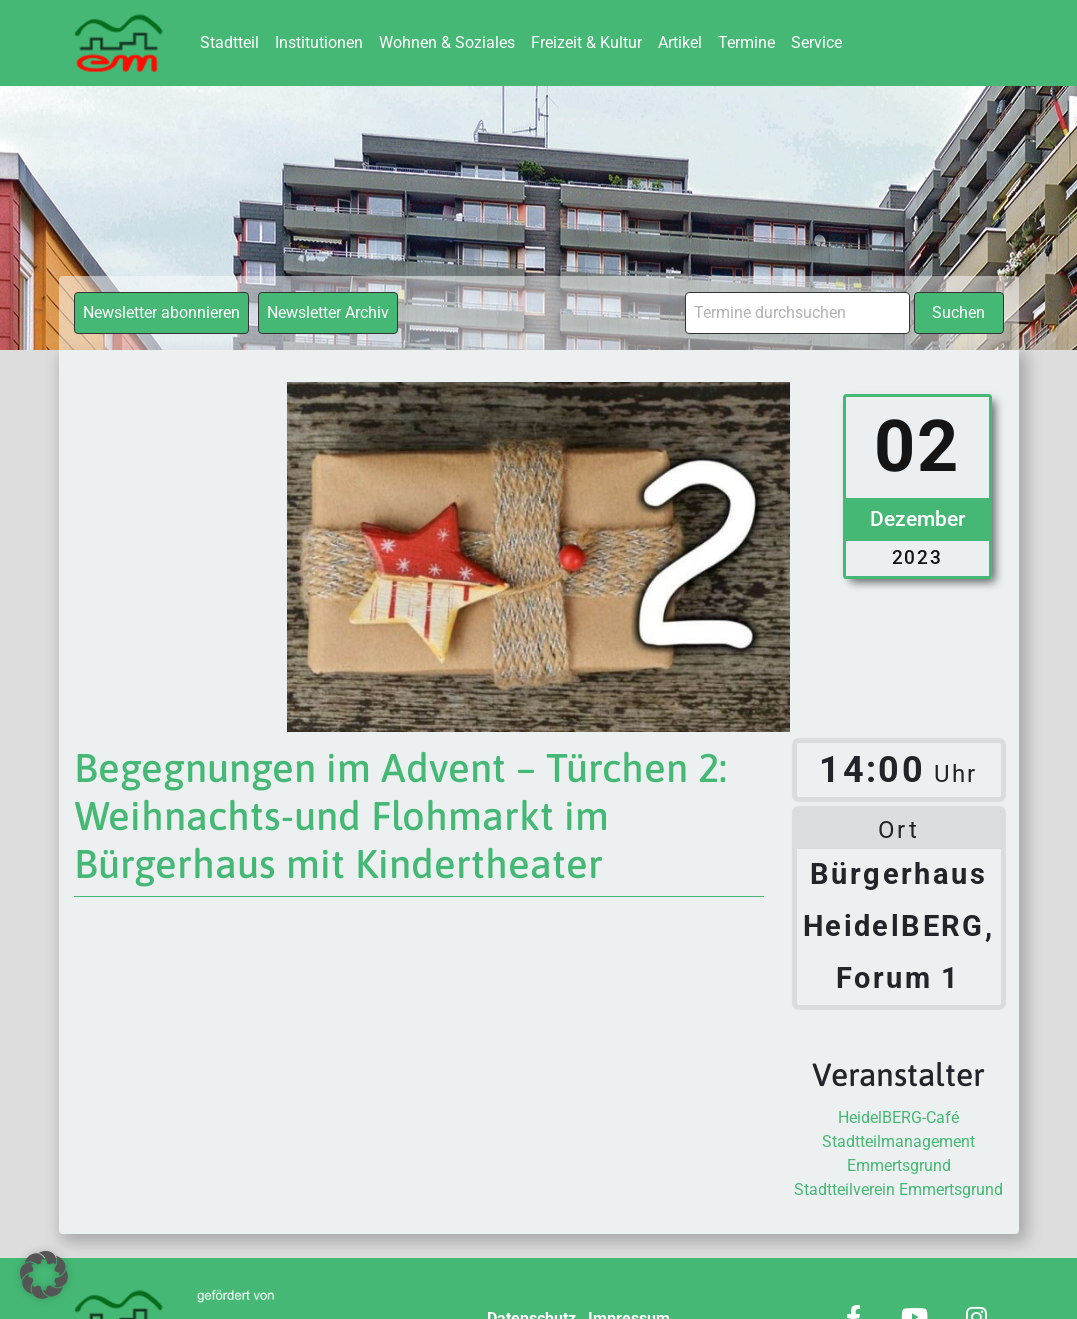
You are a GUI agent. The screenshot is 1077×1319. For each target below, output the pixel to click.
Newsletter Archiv (328, 312)
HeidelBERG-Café (898, 1117)
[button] (44, 1275)
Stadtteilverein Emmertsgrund (898, 1189)
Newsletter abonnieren (161, 312)
